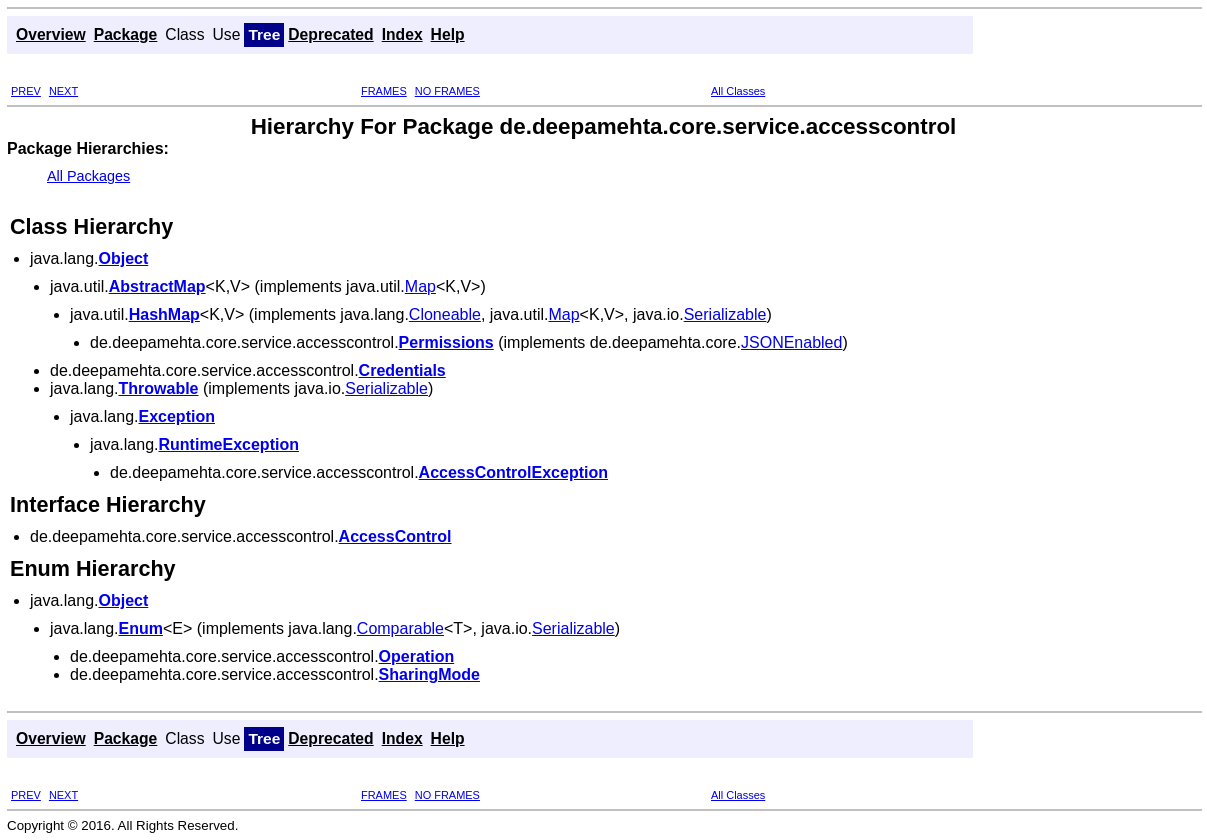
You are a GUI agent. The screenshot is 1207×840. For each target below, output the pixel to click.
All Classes (738, 91)
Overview (51, 34)
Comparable (400, 628)
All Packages (88, 176)
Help (448, 34)
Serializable (725, 314)
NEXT (63, 91)
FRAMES (384, 91)
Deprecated (330, 34)
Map (420, 286)
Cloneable (445, 314)
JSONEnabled (791, 342)
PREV (26, 91)
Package (126, 34)
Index (402, 34)
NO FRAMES (447, 91)
